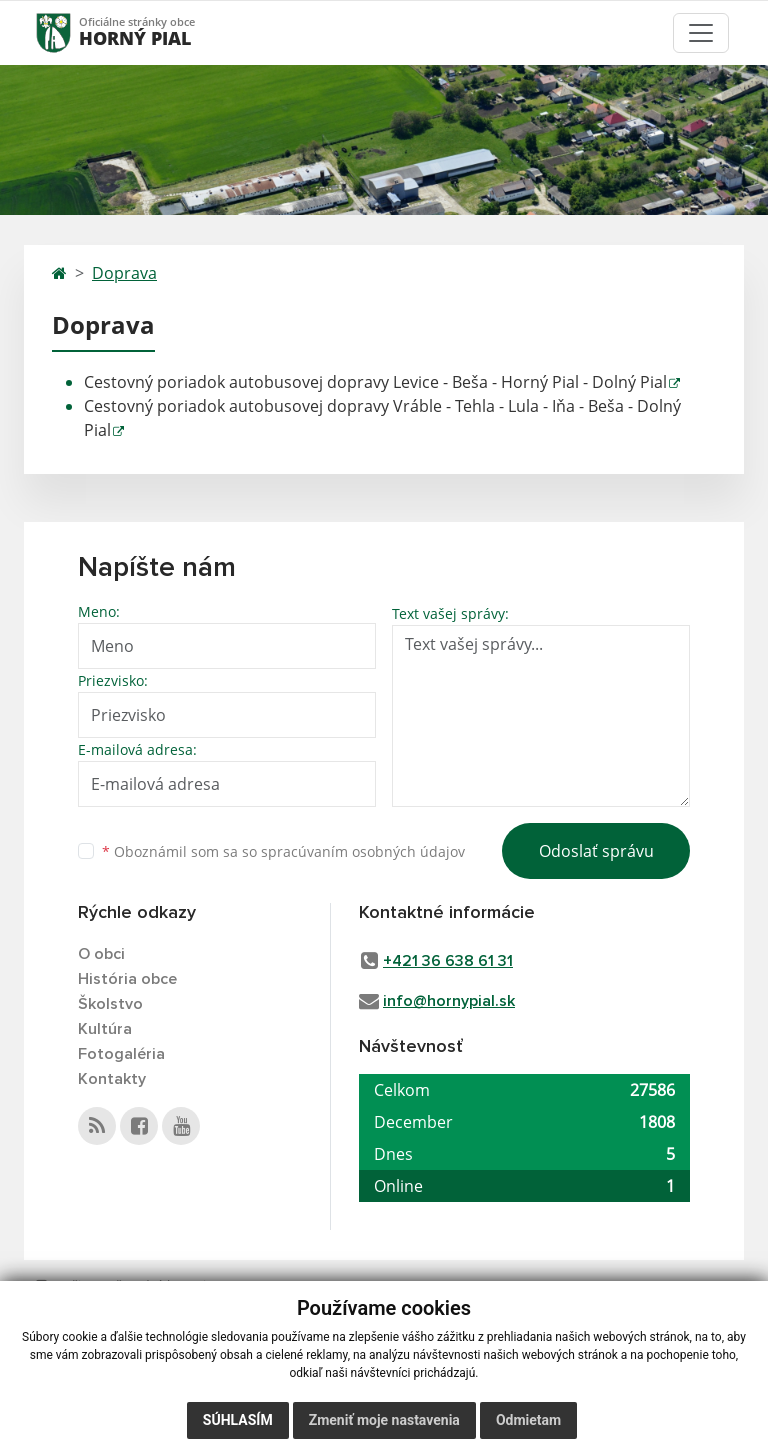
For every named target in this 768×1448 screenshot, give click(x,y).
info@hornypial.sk (449, 1001)
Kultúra (105, 1029)
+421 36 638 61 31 (448, 961)
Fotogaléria (121, 1054)
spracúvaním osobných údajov (363, 851)
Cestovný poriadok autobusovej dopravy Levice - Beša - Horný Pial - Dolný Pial (375, 382)
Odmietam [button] (528, 1420)
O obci (101, 954)
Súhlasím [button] (238, 1420)
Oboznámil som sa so (283, 851)
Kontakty (112, 1079)
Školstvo (110, 1004)
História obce (127, 979)
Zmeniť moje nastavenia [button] (384, 1420)
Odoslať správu (596, 851)
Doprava (124, 273)
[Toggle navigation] (701, 33)
